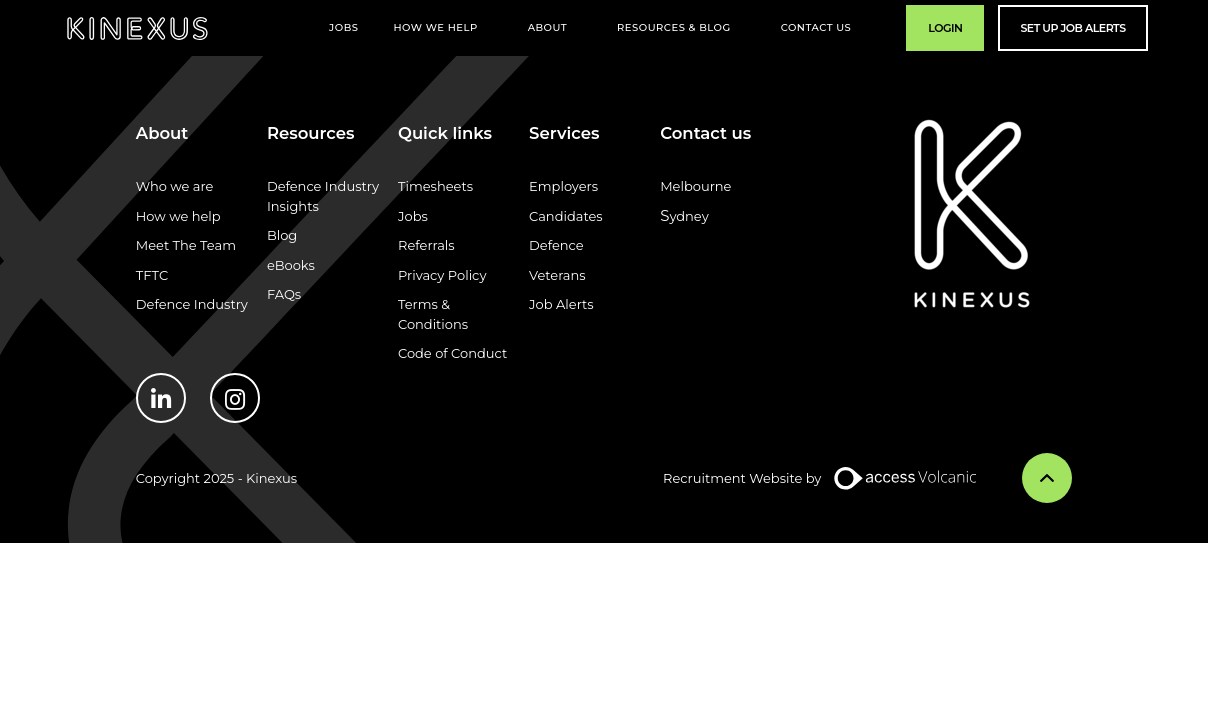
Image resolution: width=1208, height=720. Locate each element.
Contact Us (816, 27)
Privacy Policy (442, 275)
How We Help (435, 27)
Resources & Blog (674, 27)
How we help (178, 216)
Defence (556, 245)
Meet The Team (186, 245)
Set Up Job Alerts (1072, 28)
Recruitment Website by (742, 478)
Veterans (557, 275)
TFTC (152, 275)
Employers (563, 186)
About (547, 27)
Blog (282, 235)
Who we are (175, 186)
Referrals (426, 245)
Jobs (343, 27)
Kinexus (137, 28)
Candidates (566, 216)
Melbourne (695, 186)
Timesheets (435, 186)
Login (945, 28)
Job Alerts (561, 304)
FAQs (284, 294)
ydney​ (688, 216)
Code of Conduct (452, 353)
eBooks (291, 265)
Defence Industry (192, 304)
